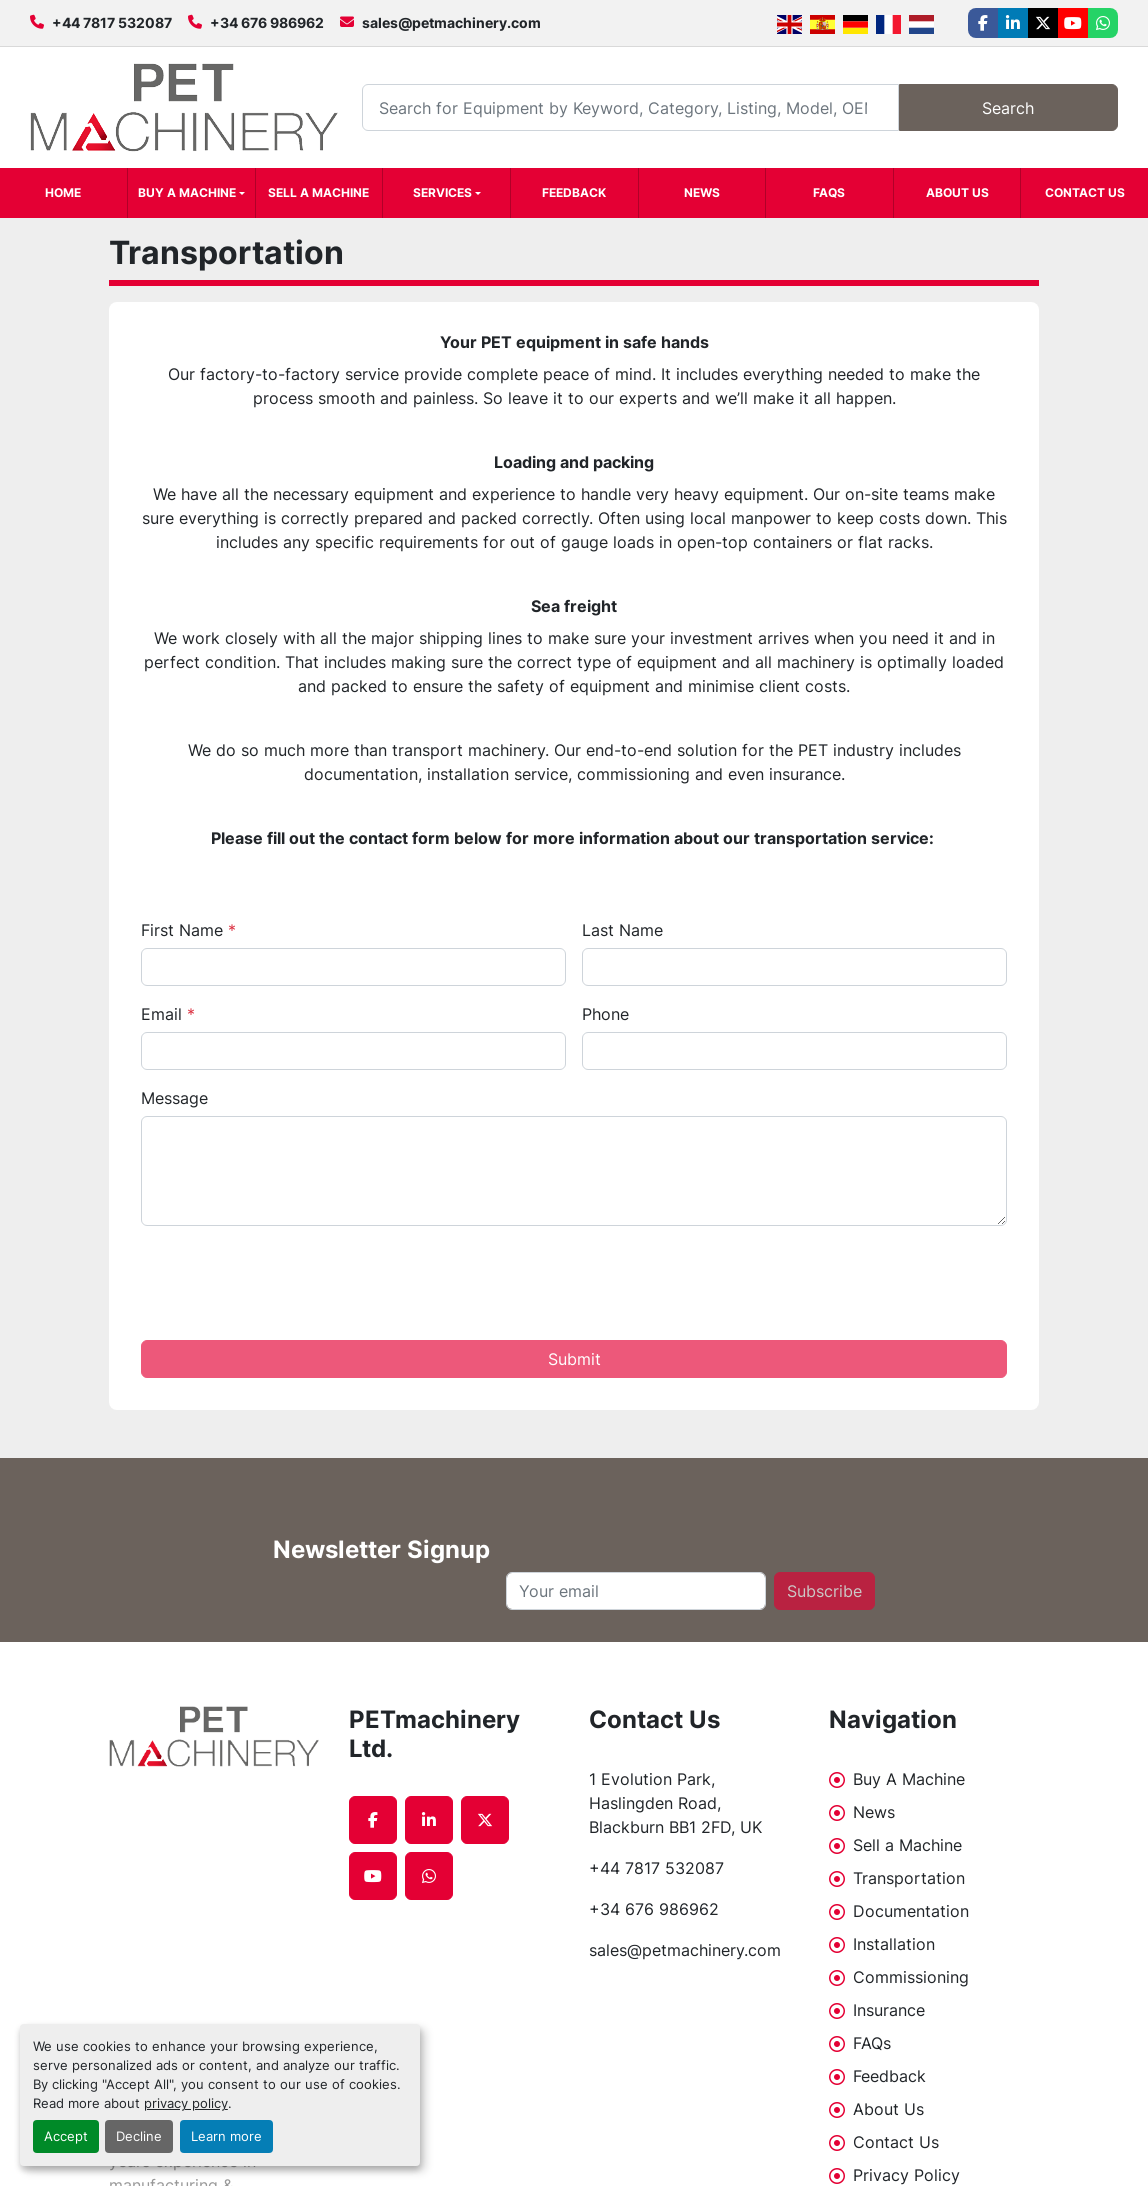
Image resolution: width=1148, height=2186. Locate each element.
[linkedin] (1013, 23)
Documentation (911, 1911)
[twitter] (1043, 23)
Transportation (909, 1878)
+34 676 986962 (267, 22)
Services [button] (442, 192)
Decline (139, 2136)
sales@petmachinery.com (451, 22)
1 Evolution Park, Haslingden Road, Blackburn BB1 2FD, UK (675, 1803)
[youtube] (1073, 23)
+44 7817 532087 (112, 22)
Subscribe (824, 1591)
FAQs (829, 192)
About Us (957, 192)
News (702, 192)
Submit (574, 1359)
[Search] (630, 107)
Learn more (226, 2136)
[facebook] (983, 23)
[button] (191, 193)
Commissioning (911, 1977)
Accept (66, 2136)
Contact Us (1085, 192)
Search (1008, 108)
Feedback (574, 192)
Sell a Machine (318, 192)
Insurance (889, 2010)
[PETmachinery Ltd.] (214, 1736)
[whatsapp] (1103, 23)
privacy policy (186, 2103)
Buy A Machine (187, 192)
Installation (894, 1944)
